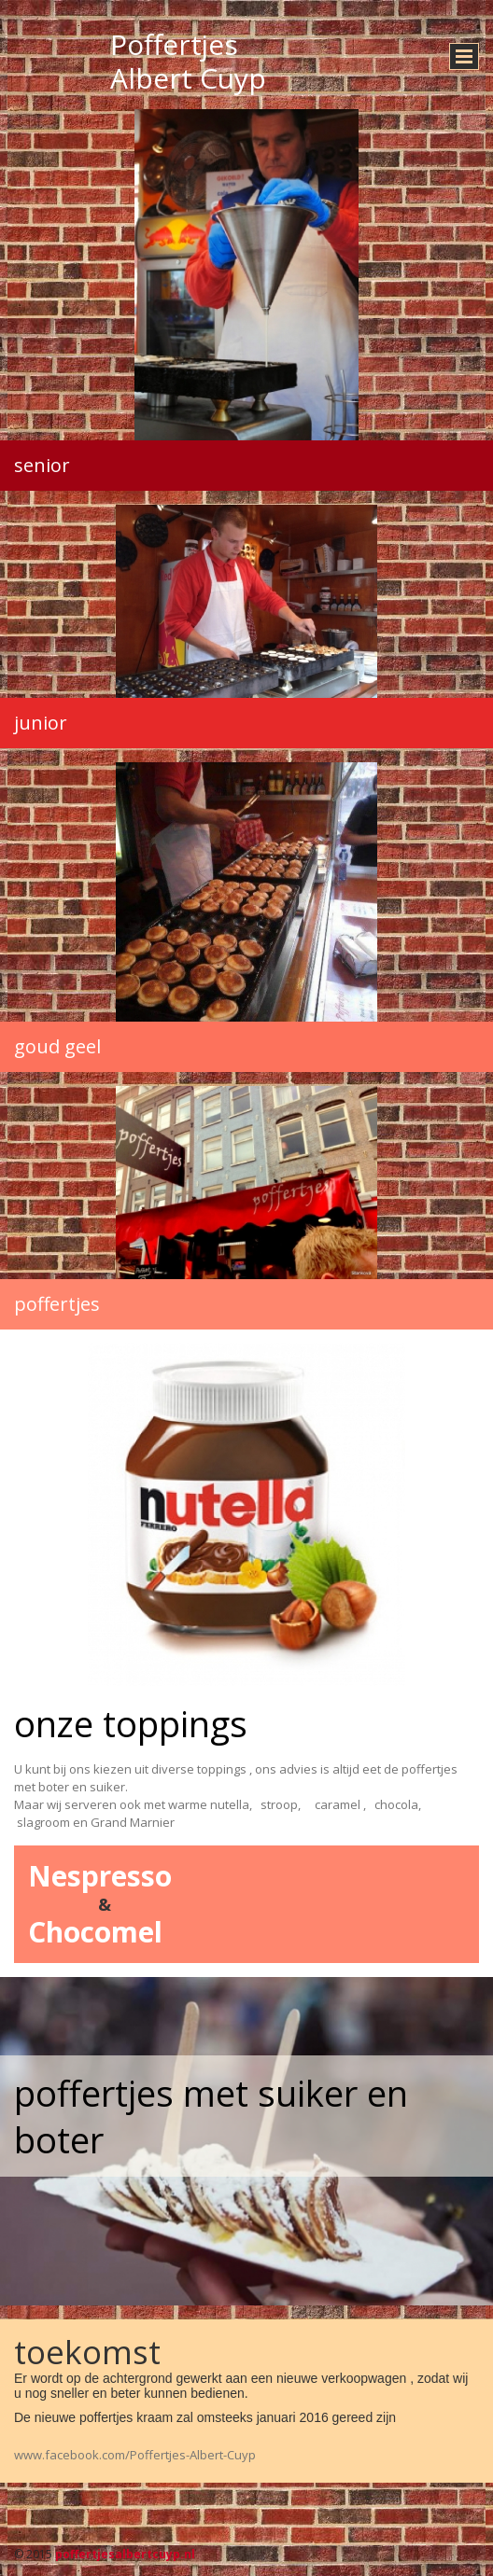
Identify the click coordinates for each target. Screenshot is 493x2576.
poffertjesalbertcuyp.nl (125, 2554)
